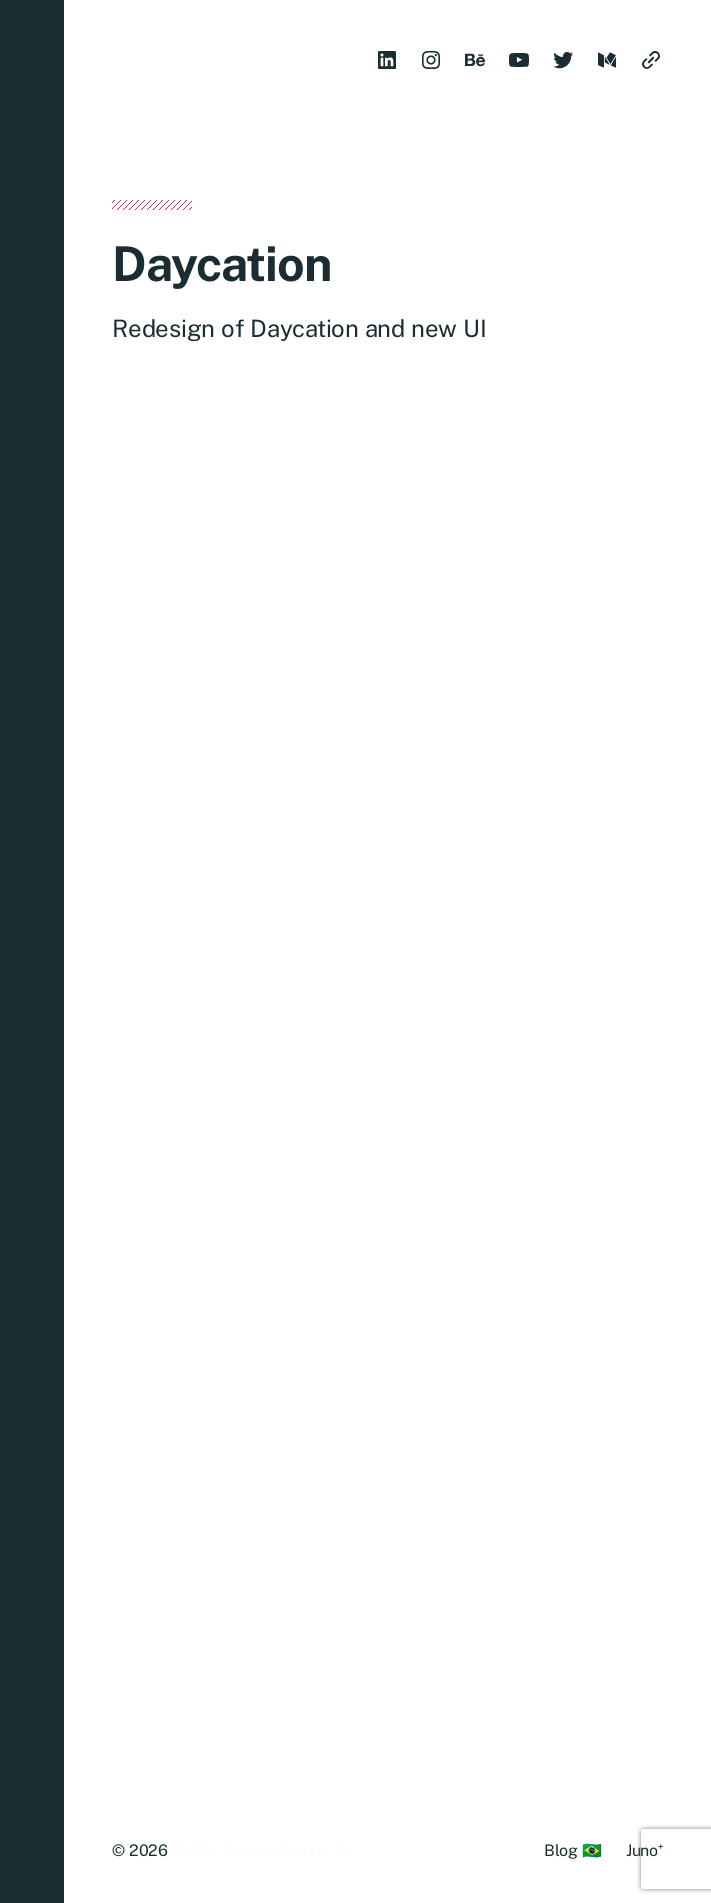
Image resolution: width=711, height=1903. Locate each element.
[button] (32, 951)
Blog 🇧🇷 (573, 1850)
